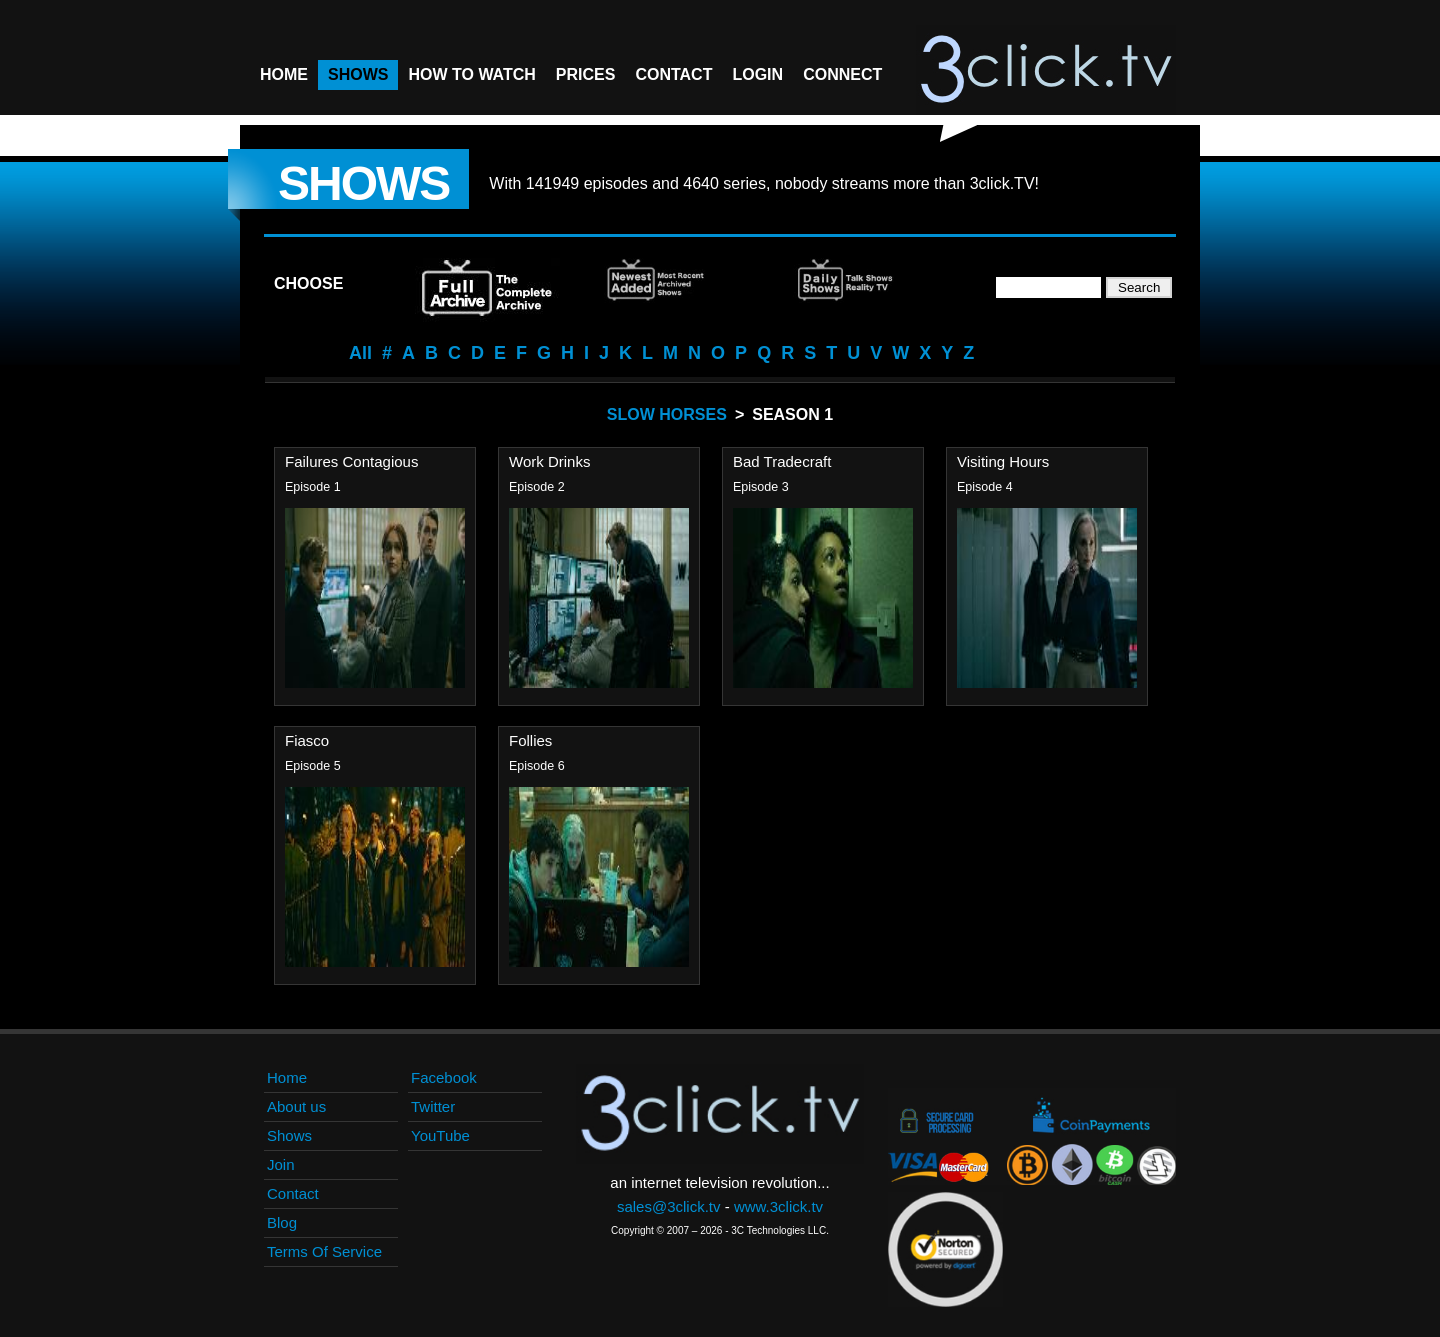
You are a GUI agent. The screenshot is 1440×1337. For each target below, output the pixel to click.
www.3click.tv (778, 1206)
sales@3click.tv (669, 1206)
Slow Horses (667, 414)
